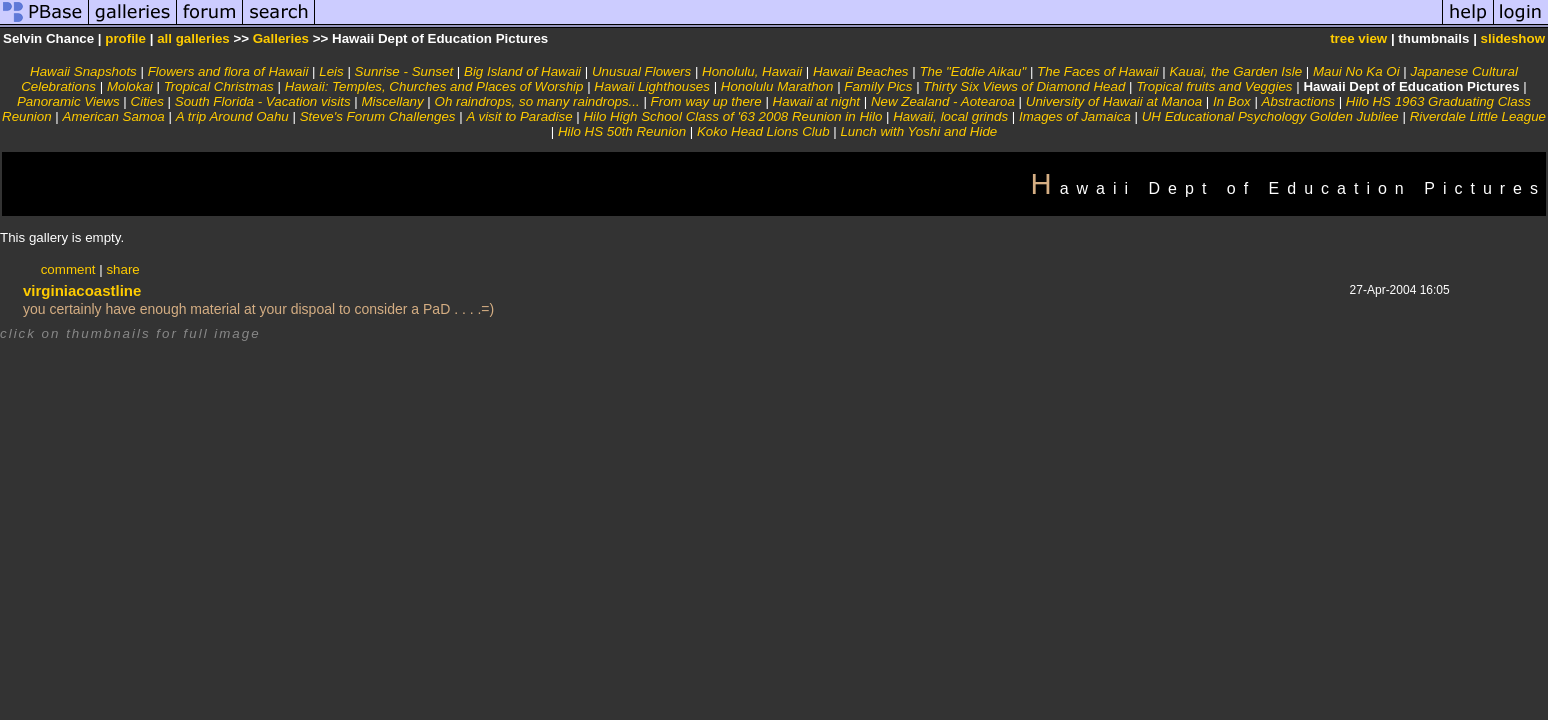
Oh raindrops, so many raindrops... (537, 101)
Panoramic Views (68, 101)
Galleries (281, 38)
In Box (1232, 101)
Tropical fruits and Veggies (1214, 86)
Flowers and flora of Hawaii (228, 71)
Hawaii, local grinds (950, 116)
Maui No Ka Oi (1356, 71)
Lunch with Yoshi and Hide (918, 131)
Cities (147, 101)
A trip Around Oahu (232, 116)
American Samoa (114, 116)
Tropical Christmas (219, 86)
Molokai (130, 86)
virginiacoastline (82, 290)
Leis (331, 71)
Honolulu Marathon (777, 86)
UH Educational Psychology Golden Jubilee (1270, 116)
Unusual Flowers (641, 71)
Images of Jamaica (1075, 116)
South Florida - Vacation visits (263, 101)
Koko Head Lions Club (763, 131)
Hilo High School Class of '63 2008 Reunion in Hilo (732, 116)
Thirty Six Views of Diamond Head (1024, 86)
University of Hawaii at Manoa (1114, 101)
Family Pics (878, 86)
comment (68, 269)
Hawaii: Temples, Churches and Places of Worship (434, 86)
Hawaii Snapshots (83, 71)
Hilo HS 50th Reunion (622, 131)
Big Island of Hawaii (522, 71)
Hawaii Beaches (861, 71)
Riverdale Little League (1478, 116)
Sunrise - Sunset (404, 71)
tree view (1358, 38)
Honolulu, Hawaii (752, 71)
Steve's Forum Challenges (378, 116)
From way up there (706, 101)
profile (125, 38)
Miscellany (392, 101)
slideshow (1513, 38)
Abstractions (1298, 101)
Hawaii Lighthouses (652, 86)
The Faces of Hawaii (1097, 71)
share (122, 269)
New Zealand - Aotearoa (943, 101)
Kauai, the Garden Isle (1235, 71)
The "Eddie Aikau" (972, 71)
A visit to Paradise (519, 116)
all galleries (193, 38)
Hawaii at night (816, 101)
